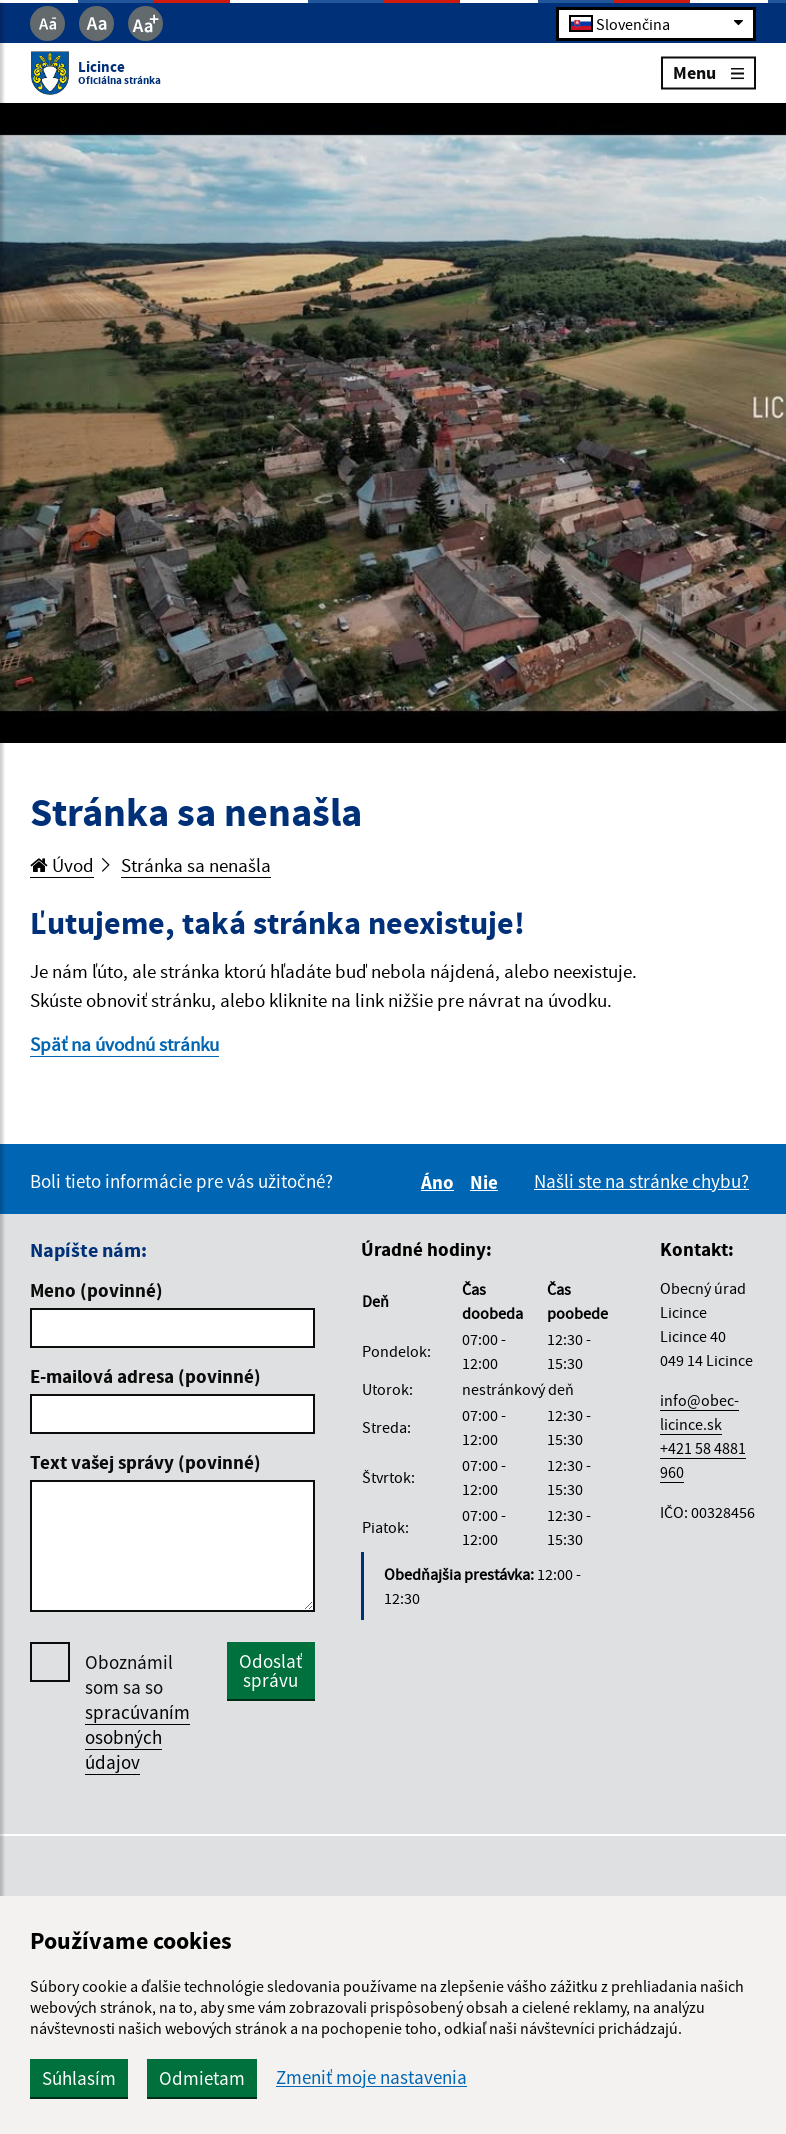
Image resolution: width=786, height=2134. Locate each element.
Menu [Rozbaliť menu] (708, 72)
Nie (487, 1182)
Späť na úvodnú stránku (124, 1044)
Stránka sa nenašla (196, 865)
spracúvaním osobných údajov (137, 1737)
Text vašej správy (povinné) (145, 1462)
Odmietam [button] (202, 2078)
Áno (440, 1182)
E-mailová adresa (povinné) (145, 1376)
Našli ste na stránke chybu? (641, 1181)
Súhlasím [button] (79, 2078)
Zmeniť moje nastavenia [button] (371, 2077)
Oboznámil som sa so (137, 1712)
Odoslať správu (270, 1670)
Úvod (62, 865)
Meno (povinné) (96, 1290)
